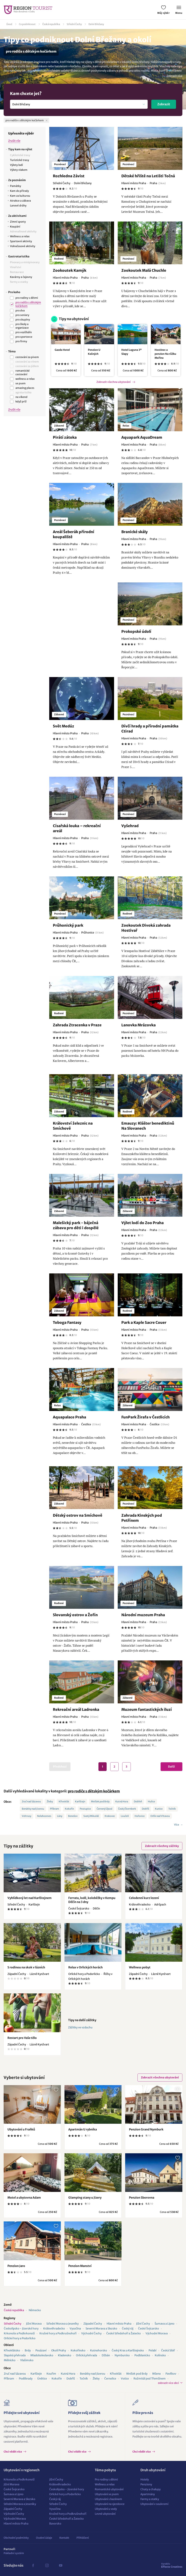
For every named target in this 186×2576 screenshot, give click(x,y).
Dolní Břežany (96, 24)
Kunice (159, 1808)
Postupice (85, 1808)
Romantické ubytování (109, 2489)
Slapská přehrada (15, 2355)
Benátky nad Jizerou (33, 1808)
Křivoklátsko (12, 2350)
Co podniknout (27, 24)
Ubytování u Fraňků (21, 2129)
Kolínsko (160, 2355)
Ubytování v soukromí (154, 2504)
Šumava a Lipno (164, 2323)
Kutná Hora (121, 1801)
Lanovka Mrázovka (138, 1025)
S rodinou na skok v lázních (26, 1967)
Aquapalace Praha (69, 1417)
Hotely (144, 2479)
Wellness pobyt (139, 1967)
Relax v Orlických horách (85, 1967)
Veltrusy (26, 1816)
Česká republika (51, 24)
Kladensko (64, 2355)
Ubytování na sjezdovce (109, 2504)
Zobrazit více (174, 75)
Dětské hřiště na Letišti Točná (148, 176)
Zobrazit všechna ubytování (113, 382)
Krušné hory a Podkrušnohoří (57, 2333)
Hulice (151, 1801)
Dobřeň (138, 1801)
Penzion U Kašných (94, 351)
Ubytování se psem (107, 2494)
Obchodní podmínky (16, 2537)
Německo (35, 2310)
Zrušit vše (14, 140)
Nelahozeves (44, 1816)
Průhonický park (68, 925)
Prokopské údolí (136, 631)
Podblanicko (142, 2355)
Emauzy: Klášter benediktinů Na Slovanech (147, 1126)
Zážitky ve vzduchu (80, 2027)
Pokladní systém (14, 2553)
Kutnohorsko (98, 2350)
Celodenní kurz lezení (144, 1898)
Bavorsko (55, 2523)
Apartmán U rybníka (82, 2129)
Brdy (28, 2350)
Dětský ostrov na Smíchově (77, 1515)
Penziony (146, 2484)
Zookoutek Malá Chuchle (143, 270)
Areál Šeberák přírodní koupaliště (73, 534)
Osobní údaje (44, 2537)
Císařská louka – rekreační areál (77, 828)
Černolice (110, 2378)
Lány (59, 1816)
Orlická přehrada (86, 2355)
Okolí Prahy (58, 2350)
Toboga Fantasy (67, 1322)
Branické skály (134, 531)
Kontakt (64, 2537)
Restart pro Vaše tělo (22, 2038)
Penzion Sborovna (141, 2198)
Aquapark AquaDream (141, 437)
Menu (178, 10)
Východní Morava (156, 2333)
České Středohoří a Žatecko (123, 2333)
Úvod (9, 24)
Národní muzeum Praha (143, 1615)
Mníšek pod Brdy (100, 1801)
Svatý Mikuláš (91, 1816)
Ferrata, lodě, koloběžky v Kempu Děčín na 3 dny (91, 1900)
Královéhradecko (54, 2328)
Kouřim (51, 2373)
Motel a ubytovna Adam (24, 2198)
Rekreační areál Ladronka (76, 1709)
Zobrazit (163, 104)
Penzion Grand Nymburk (146, 2129)
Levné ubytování (105, 2513)
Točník (172, 1808)
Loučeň (125, 1816)
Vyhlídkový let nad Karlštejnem (29, 1898)
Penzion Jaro (16, 2266)
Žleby (50, 1801)
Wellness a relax (105, 2484)
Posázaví (40, 2350)
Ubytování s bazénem (108, 2499)
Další (171, 1766)
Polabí (152, 2350)
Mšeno (156, 2373)
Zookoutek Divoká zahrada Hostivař (146, 928)
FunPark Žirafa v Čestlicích (145, 1417)
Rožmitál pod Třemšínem (150, 2378)
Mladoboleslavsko (41, 2355)
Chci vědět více (13, 2451)
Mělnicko (9, 2360)
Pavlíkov (170, 2373)
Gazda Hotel (62, 349)
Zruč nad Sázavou (31, 1801)
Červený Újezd (104, 1808)
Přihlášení (82, 2537)
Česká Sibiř (168, 2350)
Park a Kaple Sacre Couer (143, 1322)
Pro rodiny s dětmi (106, 2479)
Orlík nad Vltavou (160, 1816)
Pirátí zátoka (65, 437)
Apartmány (147, 2494)
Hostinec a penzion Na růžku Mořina (165, 353)
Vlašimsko (26, 2360)
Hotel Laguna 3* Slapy (131, 351)
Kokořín (69, 1808)
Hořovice (140, 1816)
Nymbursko (122, 2355)
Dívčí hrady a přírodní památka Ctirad (149, 728)
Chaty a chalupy (150, 2489)
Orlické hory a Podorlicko (19, 2338)
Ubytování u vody (106, 2509)
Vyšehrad (130, 826)
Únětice (42, 2378)
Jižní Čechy (143, 2323)
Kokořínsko (78, 2350)
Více (177, 1824)
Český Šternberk (127, 1808)
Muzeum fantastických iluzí (146, 1709)
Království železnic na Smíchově (73, 1126)
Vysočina (75, 2328)
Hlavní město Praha (119, 2323)
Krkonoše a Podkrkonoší (19, 2333)
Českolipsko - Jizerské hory (21, 2328)
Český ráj (127, 2328)
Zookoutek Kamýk (69, 270)
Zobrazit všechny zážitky (162, 1846)
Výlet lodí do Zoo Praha (142, 1222)
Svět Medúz (63, 726)
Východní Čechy (91, 2333)
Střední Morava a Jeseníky (62, 2323)
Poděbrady (26, 2378)
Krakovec (110, 1816)
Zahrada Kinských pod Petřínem (141, 1518)
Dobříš (145, 1808)
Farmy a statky (149, 2499)
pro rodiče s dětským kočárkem (94, 1791)
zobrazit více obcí (168, 2383)
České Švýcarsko (148, 2328)
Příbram (54, 1808)
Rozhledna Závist (68, 176)
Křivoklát (64, 1801)
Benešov (73, 1816)
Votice (125, 2378)
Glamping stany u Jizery (85, 2198)
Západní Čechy (92, 2323)
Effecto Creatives (171, 2565)
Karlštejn (80, 1801)
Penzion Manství (80, 2266)
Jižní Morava (34, 2323)
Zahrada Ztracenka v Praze (77, 1025)
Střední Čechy (74, 24)
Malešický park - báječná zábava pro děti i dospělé (76, 1225)
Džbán (106, 2355)
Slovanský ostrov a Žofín (75, 1615)
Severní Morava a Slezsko (101, 2328)
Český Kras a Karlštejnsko (128, 2350)
